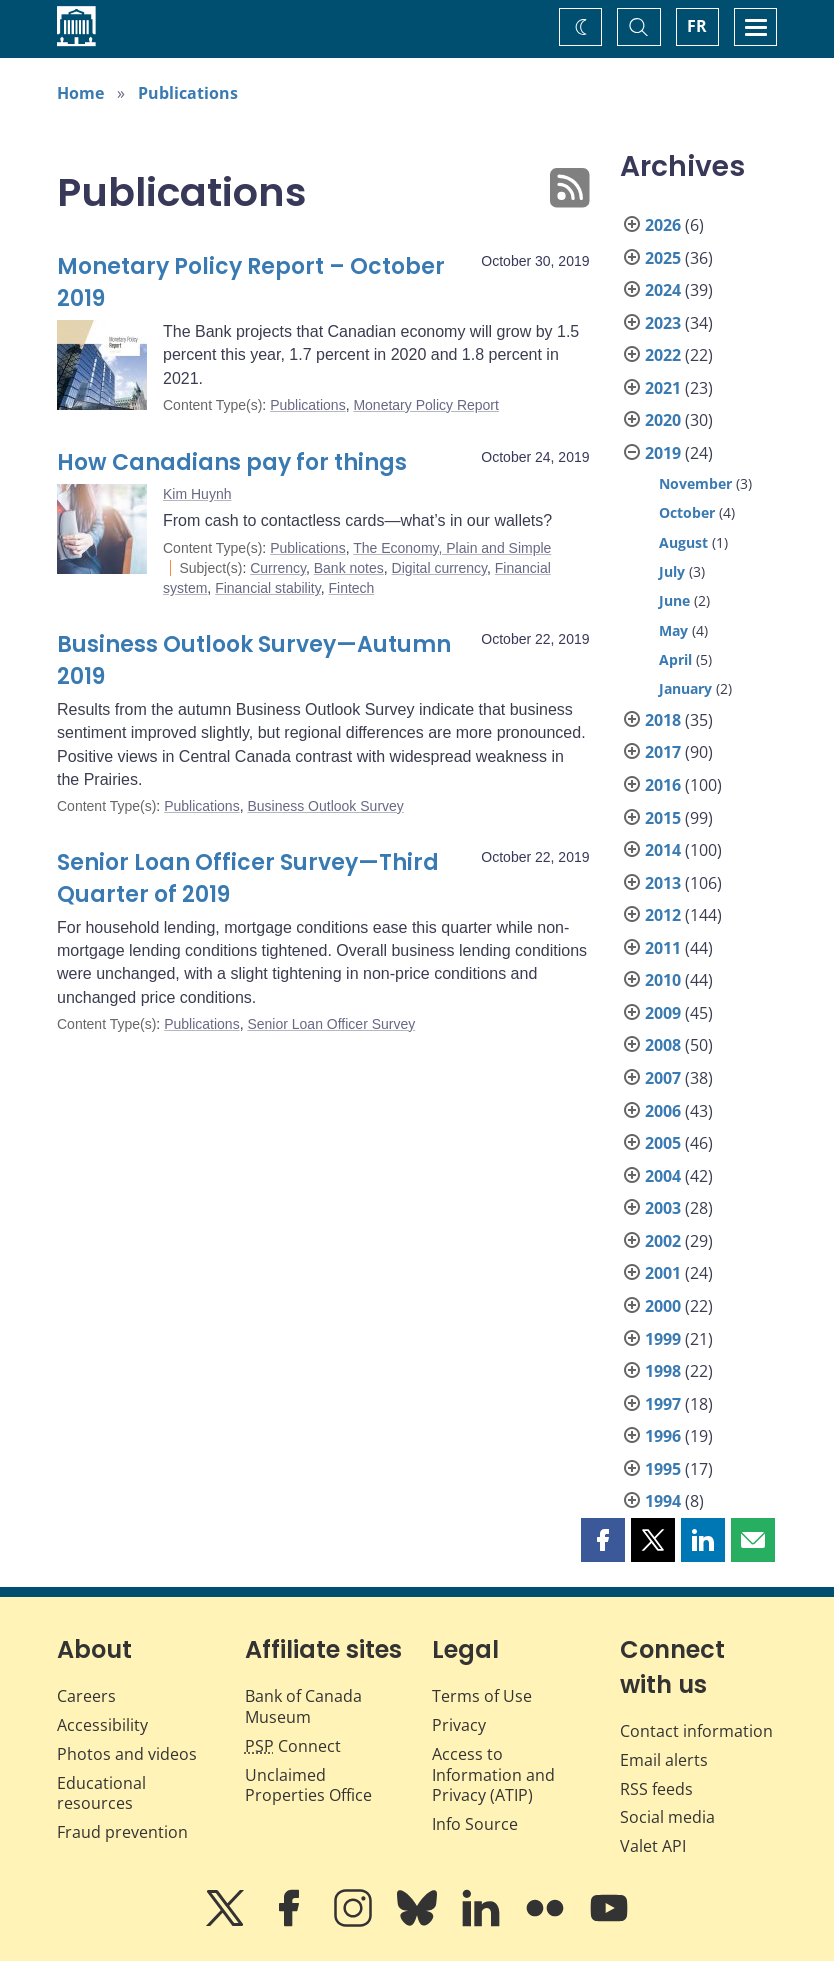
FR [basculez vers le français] (697, 26)
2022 (663, 355)
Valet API (653, 1846)
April (675, 659)
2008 (663, 1045)
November (695, 483)
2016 (663, 785)
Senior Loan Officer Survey (331, 1024)
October (687, 512)
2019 (663, 453)
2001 (663, 1273)
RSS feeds (656, 1789)
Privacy (459, 1725)
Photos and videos (127, 1754)
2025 (663, 258)
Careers (86, 1696)
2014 (663, 850)
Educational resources (101, 1793)
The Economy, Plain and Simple (452, 548)
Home (80, 93)
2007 (663, 1078)
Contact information (696, 1731)
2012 (663, 915)
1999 (663, 1339)
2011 (663, 948)
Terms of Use (482, 1696)
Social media (667, 1817)
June (674, 600)
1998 (663, 1371)
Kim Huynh (197, 494)
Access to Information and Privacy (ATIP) (493, 1775)
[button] (603, 1540)
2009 (663, 1013)
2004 (663, 1176)
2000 (663, 1306)
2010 (663, 980)
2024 (663, 290)
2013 (663, 883)
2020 (663, 420)
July (672, 571)
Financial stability (268, 588)
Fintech (351, 588)
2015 (663, 818)
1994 (663, 1501)
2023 (663, 323)
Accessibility (102, 1725)
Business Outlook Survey (325, 806)
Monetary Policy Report (426, 405)
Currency (278, 568)
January (685, 688)
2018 (663, 720)
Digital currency (439, 568)
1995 (663, 1469)
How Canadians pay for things (232, 462)
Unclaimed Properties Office (308, 1785)
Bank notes (349, 568)
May (673, 630)
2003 (663, 1208)
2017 (663, 752)
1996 (663, 1436)
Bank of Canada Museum (303, 1706)
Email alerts (664, 1760)
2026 (663, 225)
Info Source (475, 1824)
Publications (188, 93)
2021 (663, 388)
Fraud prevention (122, 1832)
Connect (293, 1746)
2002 (663, 1241)
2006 (663, 1111)
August (683, 542)
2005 (663, 1143)
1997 (663, 1404)
